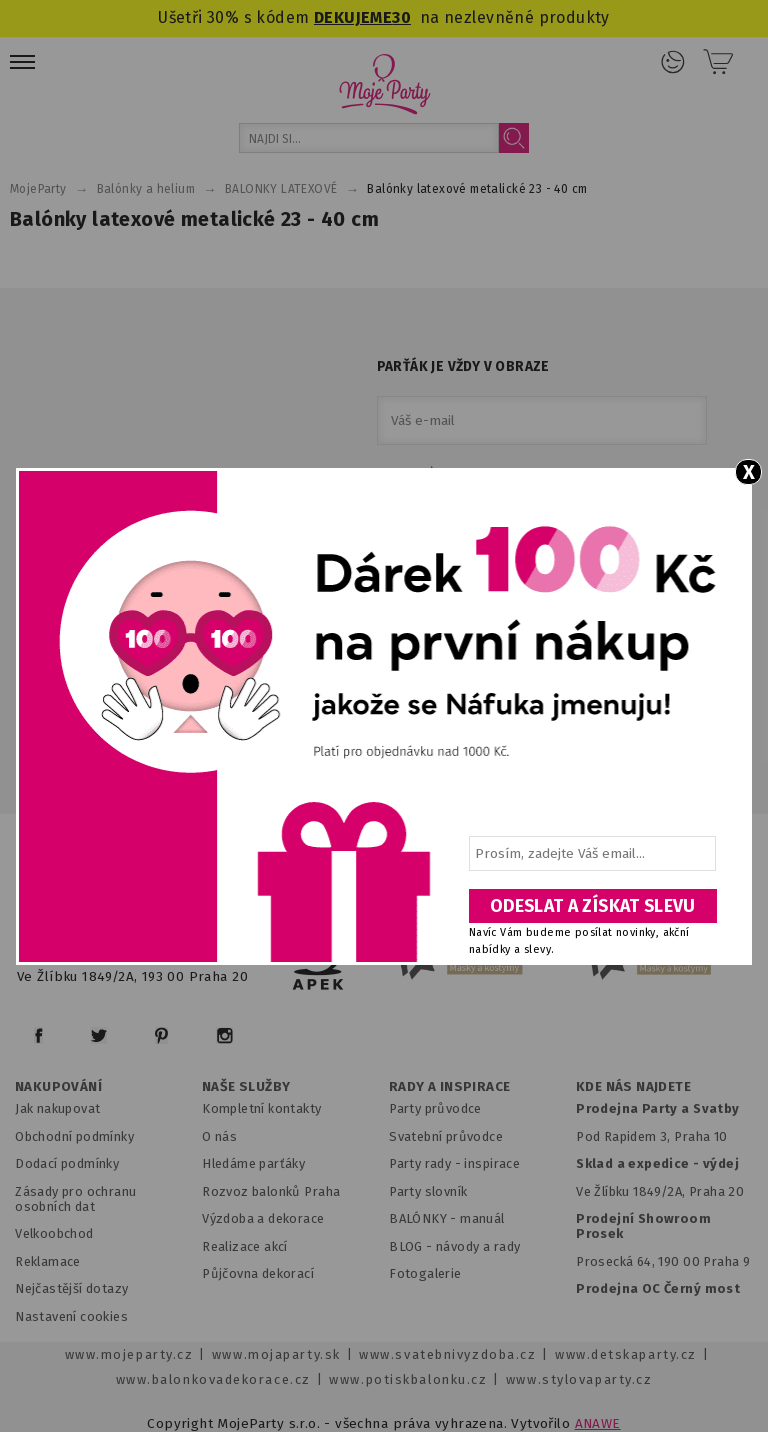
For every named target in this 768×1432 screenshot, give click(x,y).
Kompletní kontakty (261, 1108)
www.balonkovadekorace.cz (213, 1379)
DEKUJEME (353, 17)
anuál (488, 1218)
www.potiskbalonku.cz (408, 1379)
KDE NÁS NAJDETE (633, 1087)
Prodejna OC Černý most (658, 1288)
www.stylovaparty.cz (579, 1379)
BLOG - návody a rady (454, 1246)
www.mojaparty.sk (276, 1354)
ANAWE (598, 1423)
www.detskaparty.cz (626, 1354)
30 (401, 17)
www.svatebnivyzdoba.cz (447, 1354)
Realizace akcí (245, 1246)
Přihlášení (673, 62)
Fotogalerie (425, 1273)
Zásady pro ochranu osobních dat (75, 1199)
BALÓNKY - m (430, 1218)
